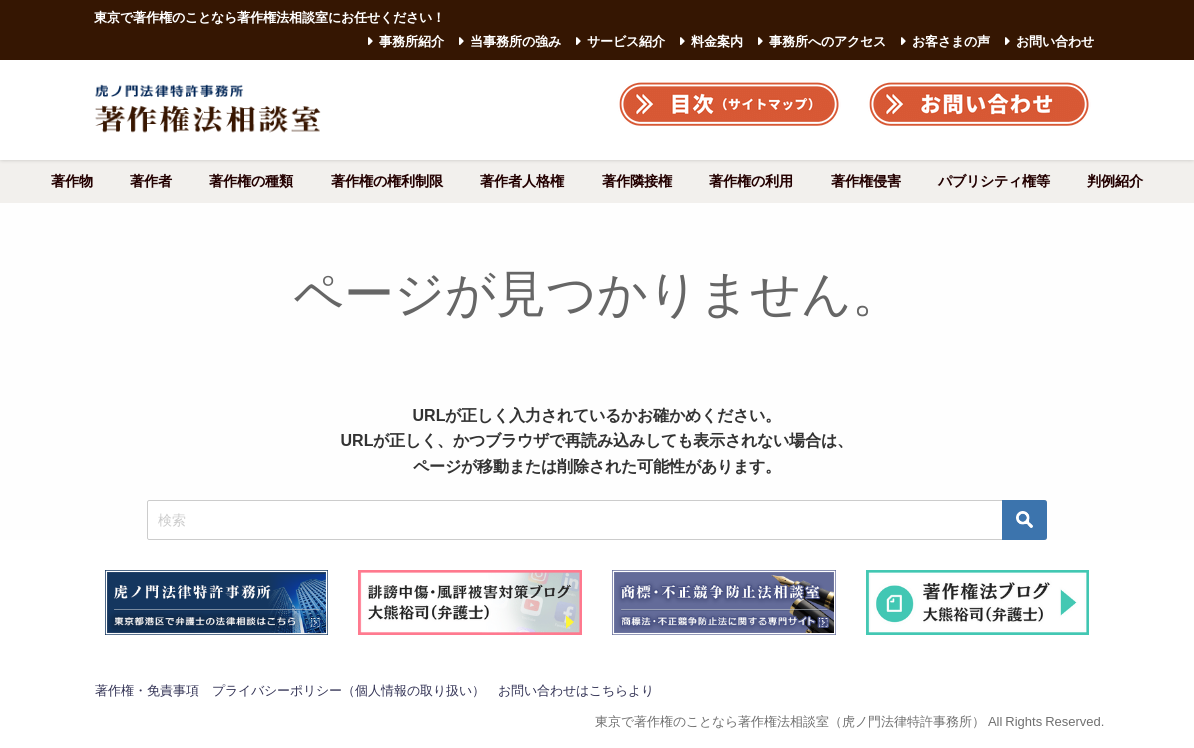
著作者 (151, 181)
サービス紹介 (626, 41)
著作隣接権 (637, 181)
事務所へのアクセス (827, 41)
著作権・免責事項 (147, 690)
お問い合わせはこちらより (576, 690)
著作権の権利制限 (387, 181)
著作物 (72, 181)
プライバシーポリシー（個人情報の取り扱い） (348, 690)
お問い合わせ (1055, 41)
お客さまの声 (951, 41)
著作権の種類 (251, 181)
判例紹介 (1115, 181)
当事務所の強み (515, 41)
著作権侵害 (866, 181)
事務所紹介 (411, 41)
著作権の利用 (751, 181)
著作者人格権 (522, 181)
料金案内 (717, 41)
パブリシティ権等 (994, 181)
